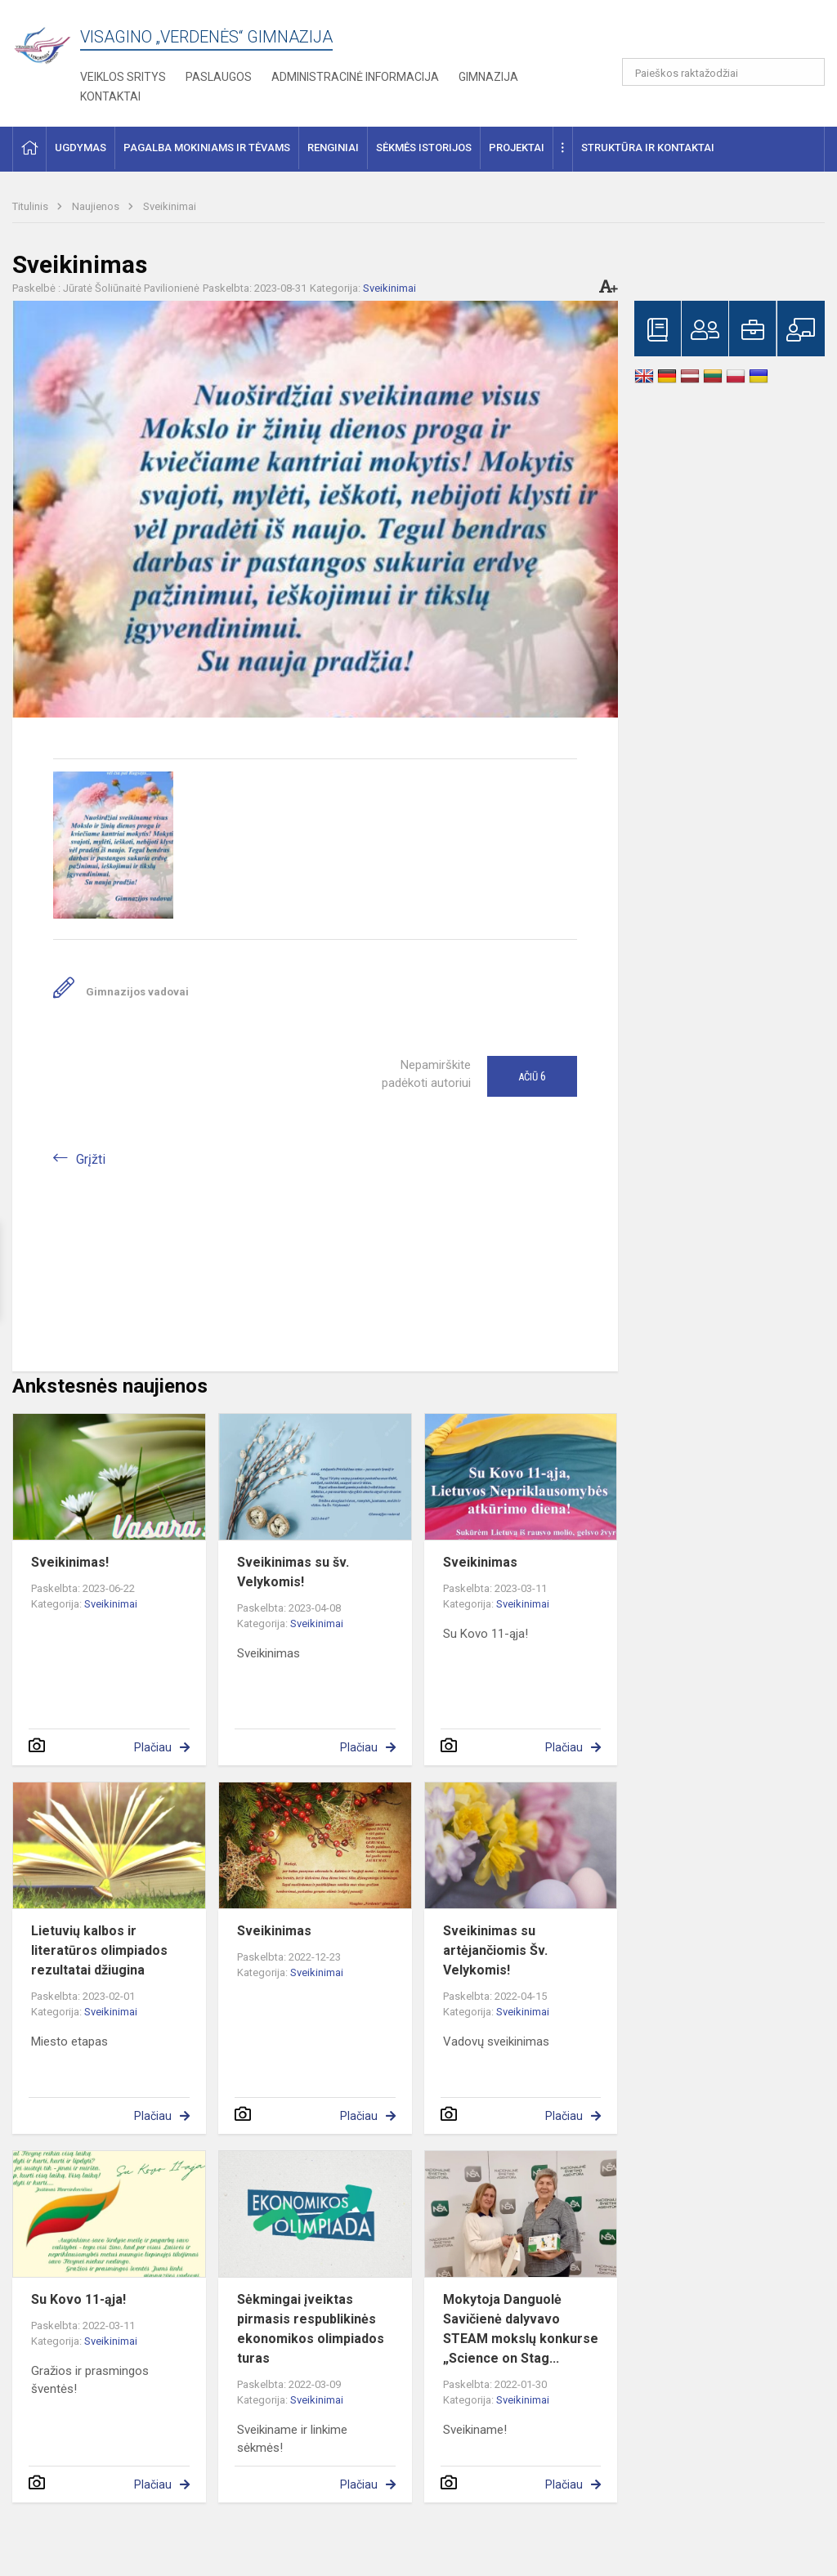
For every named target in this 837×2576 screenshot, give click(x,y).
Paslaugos (219, 76)
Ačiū (532, 1076)
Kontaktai (110, 96)
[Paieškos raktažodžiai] (724, 72)
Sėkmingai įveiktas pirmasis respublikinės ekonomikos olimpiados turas (310, 2329)
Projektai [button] (516, 147)
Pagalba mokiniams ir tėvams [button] (206, 147)
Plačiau (153, 1747)
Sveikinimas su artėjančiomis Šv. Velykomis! (495, 1950)
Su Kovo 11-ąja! (78, 2299)
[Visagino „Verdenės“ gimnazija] (46, 39)
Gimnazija (488, 76)
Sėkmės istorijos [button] (424, 147)
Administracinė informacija (355, 76)
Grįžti (90, 1159)
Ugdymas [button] (80, 147)
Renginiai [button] (333, 147)
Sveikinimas (480, 1562)
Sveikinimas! (70, 1562)
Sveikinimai (169, 206)
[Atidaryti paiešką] (806, 72)
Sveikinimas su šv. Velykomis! (293, 1572)
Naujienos (97, 206)
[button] (713, 34)
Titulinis (31, 206)
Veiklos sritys (123, 76)
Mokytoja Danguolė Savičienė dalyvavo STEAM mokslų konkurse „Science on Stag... (520, 2329)
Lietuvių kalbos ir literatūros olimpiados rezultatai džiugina (99, 1950)
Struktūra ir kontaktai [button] (647, 147)
